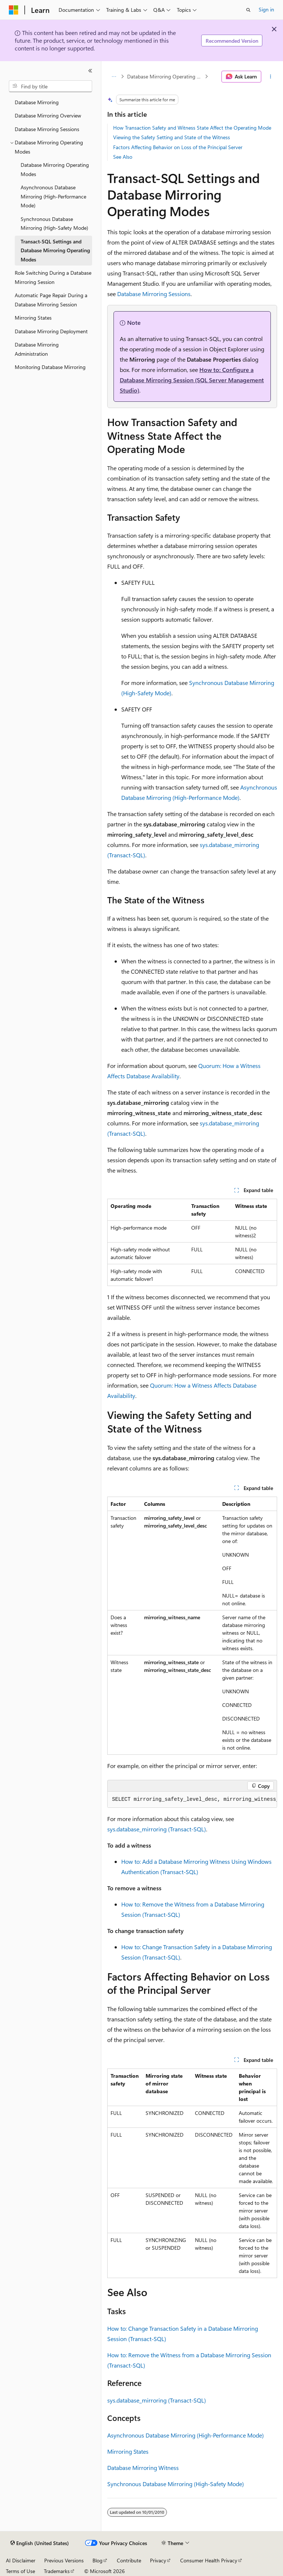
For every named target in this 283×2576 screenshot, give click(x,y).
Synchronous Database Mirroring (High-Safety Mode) (175, 2484)
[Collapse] (90, 70)
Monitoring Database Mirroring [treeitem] (50, 366)
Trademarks (57, 2571)
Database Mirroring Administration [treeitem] (37, 349)
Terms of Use (20, 2571)
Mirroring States (128, 2451)
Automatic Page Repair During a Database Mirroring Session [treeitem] (51, 300)
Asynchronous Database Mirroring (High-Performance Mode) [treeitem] (53, 196)
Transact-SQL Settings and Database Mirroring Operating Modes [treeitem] (55, 250)
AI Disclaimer (20, 2560)
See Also (122, 156)
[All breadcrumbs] (113, 76)
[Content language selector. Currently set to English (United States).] (39, 2543)
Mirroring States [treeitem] (33, 317)
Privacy (158, 2560)
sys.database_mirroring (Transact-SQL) (156, 1829)
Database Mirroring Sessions (154, 294)
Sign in (266, 9)
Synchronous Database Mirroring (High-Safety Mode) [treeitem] (54, 223)
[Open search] (248, 10)
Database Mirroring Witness (143, 2467)
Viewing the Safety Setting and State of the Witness (171, 137)
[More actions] (270, 76)
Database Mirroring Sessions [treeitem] (47, 129)
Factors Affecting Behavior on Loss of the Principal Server (177, 147)
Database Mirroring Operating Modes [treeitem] (55, 169)
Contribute (129, 2560)
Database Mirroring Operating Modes (165, 76)
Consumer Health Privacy (208, 2560)
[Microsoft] (13, 10)
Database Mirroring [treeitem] (37, 102)
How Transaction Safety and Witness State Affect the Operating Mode (192, 127)
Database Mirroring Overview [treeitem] (48, 115)
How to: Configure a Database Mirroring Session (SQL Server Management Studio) (192, 380)
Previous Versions (64, 2560)
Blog (97, 2560)
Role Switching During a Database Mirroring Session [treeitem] (53, 277)
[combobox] (50, 86)
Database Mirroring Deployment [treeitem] (51, 331)
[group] (192, 1800)
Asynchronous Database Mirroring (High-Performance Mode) (185, 2435)
